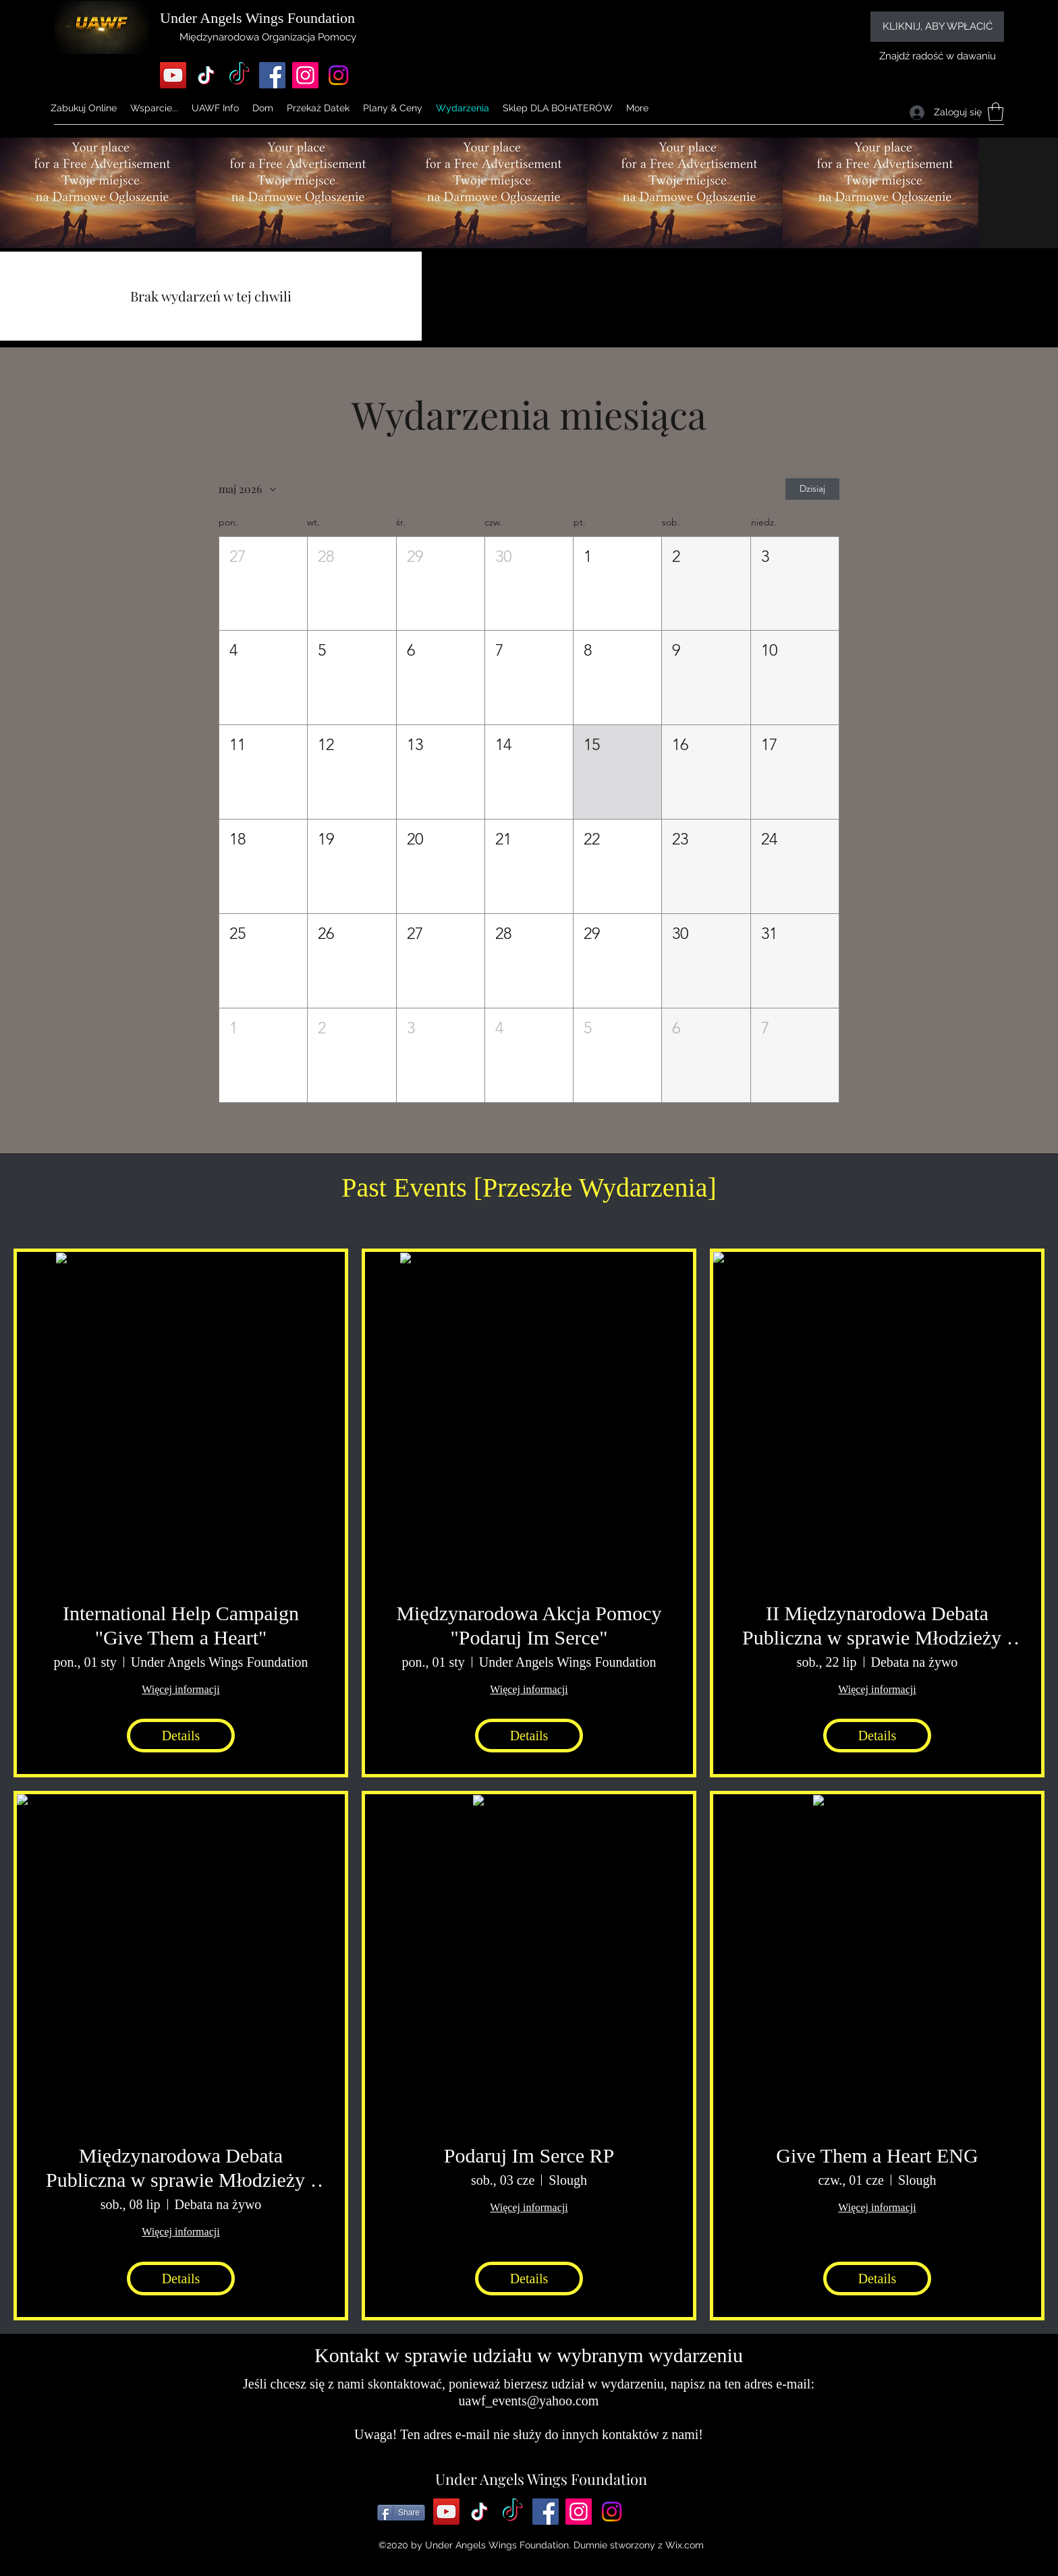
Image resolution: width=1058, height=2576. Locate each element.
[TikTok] (206, 75)
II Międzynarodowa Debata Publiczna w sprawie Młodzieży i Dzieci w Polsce (877, 1626)
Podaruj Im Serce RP (529, 2155)
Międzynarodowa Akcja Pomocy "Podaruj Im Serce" (528, 1625)
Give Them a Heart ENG (877, 2155)
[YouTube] (173, 75)
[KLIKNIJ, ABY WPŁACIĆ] (937, 26)
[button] (215, 108)
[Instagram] (305, 75)
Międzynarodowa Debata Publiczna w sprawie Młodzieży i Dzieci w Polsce (181, 2168)
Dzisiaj (812, 489)
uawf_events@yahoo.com (529, 2400)
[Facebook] (272, 75)
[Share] (401, 2513)
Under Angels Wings (221, 17)
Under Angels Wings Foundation (541, 2479)
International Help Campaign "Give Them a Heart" (181, 1625)
